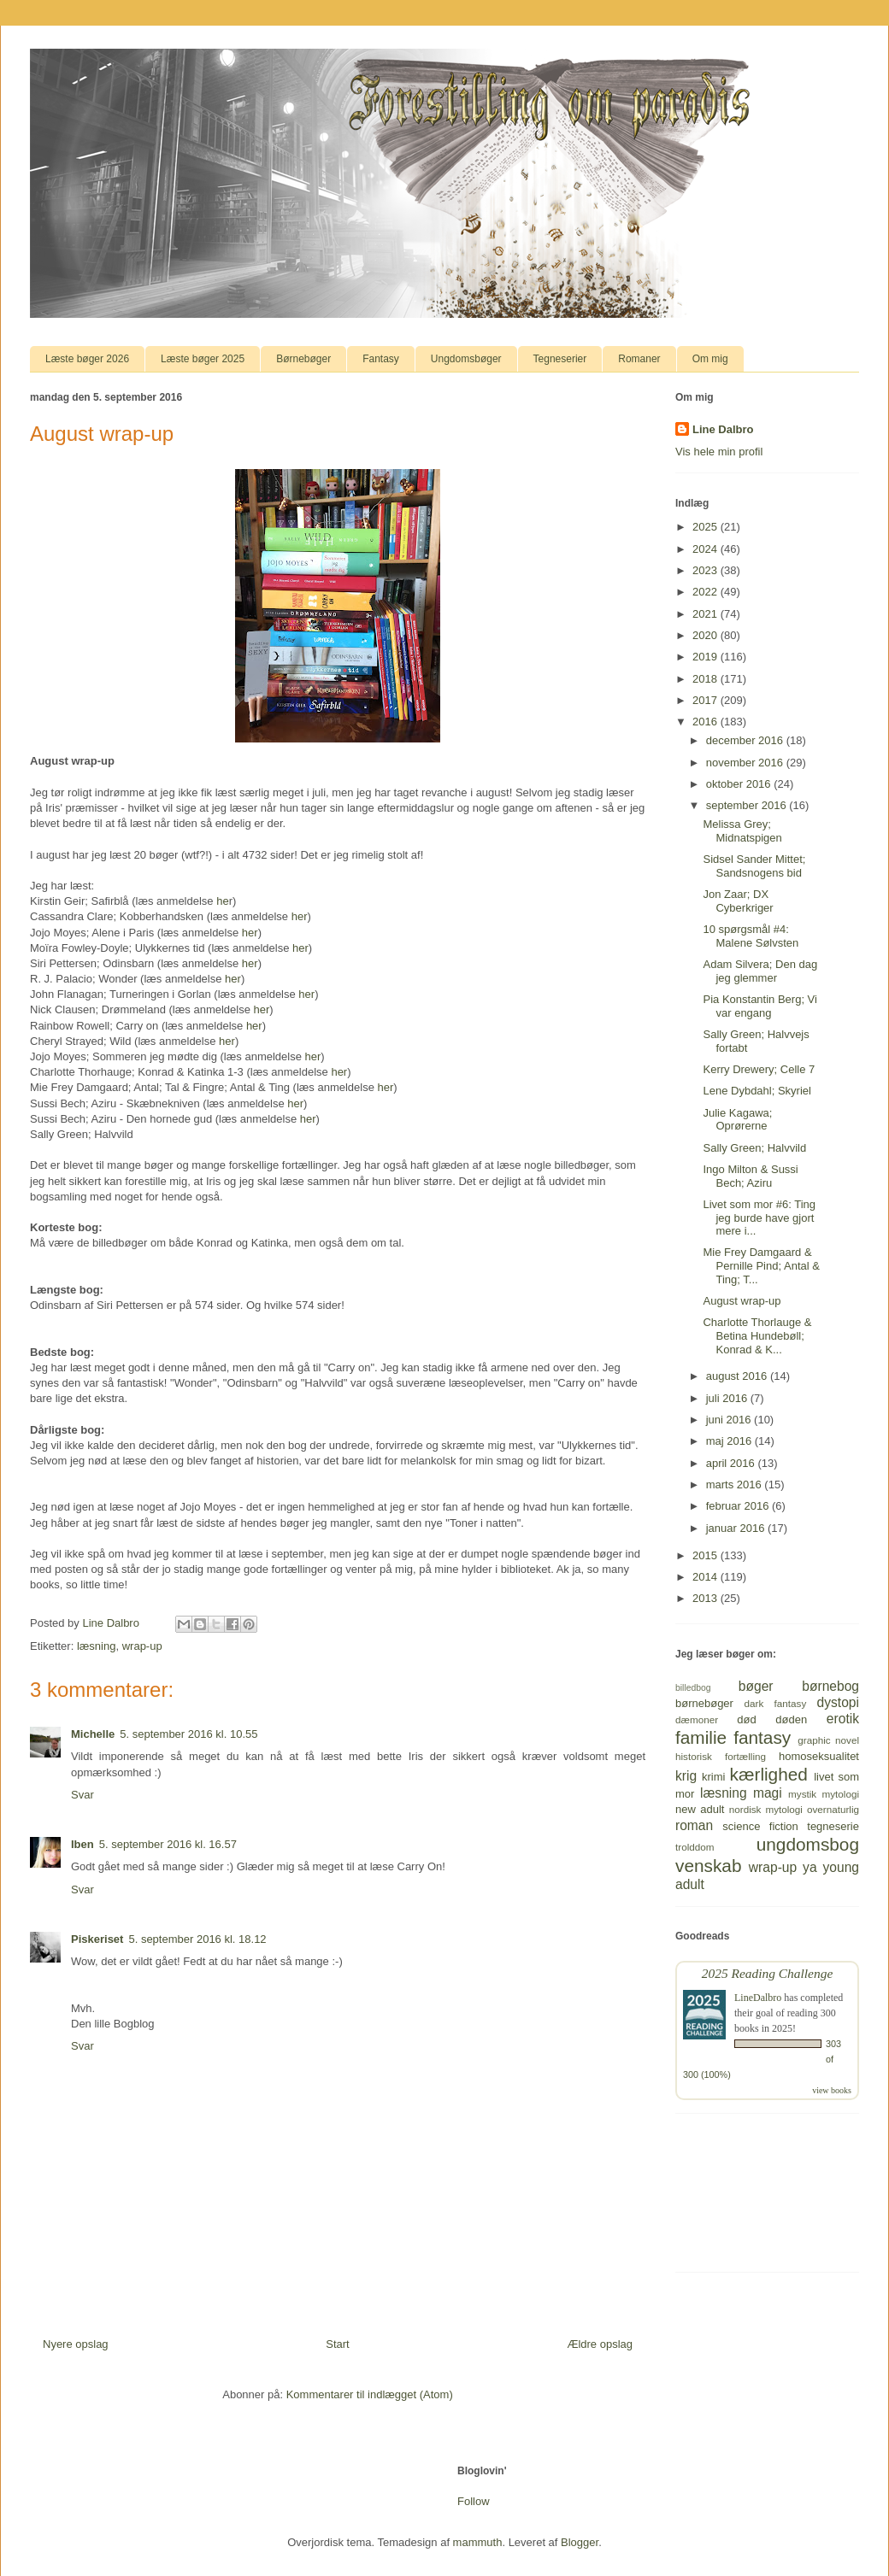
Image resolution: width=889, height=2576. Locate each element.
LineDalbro (757, 1998)
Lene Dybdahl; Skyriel (756, 1090)
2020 (706, 635)
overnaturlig (833, 1809)
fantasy (762, 1737)
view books (831, 2090)
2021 (706, 613)
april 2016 (732, 1463)
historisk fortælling (720, 1756)
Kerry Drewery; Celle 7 (759, 1069)
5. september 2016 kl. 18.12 (197, 1939)
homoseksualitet (819, 1756)
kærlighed (769, 1774)
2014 (706, 1576)
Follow (473, 2501)
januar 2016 (737, 1528)
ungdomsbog (808, 1844)
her (299, 916)
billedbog (693, 1688)
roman (694, 1825)
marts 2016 (735, 1484)
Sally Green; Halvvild (754, 1147)
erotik (843, 1718)
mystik (802, 1793)
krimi (713, 1776)
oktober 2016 (740, 783)
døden (791, 1719)
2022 (706, 591)
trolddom (694, 1846)
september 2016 (748, 805)
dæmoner (696, 1719)
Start (337, 2344)
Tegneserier (560, 359)
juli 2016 (728, 1398)
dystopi (838, 1702)
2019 (706, 656)
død (746, 1719)
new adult (699, 1809)
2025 (706, 526)
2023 (706, 570)
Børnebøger (303, 359)
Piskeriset (97, 1939)
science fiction (760, 1826)
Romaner (639, 359)
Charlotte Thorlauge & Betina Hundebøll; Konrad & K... (757, 1335)
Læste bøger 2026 (87, 359)
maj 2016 (730, 1441)
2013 (706, 1598)
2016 (706, 721)
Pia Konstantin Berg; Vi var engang (759, 1006)
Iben (82, 1844)
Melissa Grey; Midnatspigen (742, 831)
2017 (706, 700)
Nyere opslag (76, 2344)
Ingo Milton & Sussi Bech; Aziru (750, 1176)
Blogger (579, 2542)
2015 (706, 1555)
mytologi (840, 1793)
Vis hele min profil (718, 451)
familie (701, 1737)
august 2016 (738, 1376)
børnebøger (704, 1703)
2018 (706, 678)
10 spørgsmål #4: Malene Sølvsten (750, 936)
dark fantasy (776, 1703)
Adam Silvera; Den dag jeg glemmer (760, 971)
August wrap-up (741, 1300)
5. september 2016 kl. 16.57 (168, 1844)
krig (686, 1776)
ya (809, 1867)
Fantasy (380, 359)
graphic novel (828, 1740)
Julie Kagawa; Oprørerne (737, 1119)
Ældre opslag (600, 2344)
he (222, 901)
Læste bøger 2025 (202, 359)
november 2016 (746, 762)
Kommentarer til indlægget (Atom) (369, 2394)
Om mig (710, 359)
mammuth (478, 2542)
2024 (706, 549)
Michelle (93, 1734)
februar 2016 (739, 1505)
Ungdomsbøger (466, 359)
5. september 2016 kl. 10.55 (188, 1734)
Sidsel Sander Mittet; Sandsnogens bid (754, 866)
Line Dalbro (723, 429)
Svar (82, 1794)
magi (767, 1793)
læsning (96, 1646)
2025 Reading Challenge (767, 1973)
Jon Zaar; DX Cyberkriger (738, 901)
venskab (708, 1865)
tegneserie (833, 1826)
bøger (756, 1686)
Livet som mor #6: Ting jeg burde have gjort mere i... (759, 1217)
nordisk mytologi (766, 1809)
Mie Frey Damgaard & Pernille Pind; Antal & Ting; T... (761, 1265)
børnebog (830, 1686)
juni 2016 (730, 1419)
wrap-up (142, 1646)
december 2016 (746, 740)
